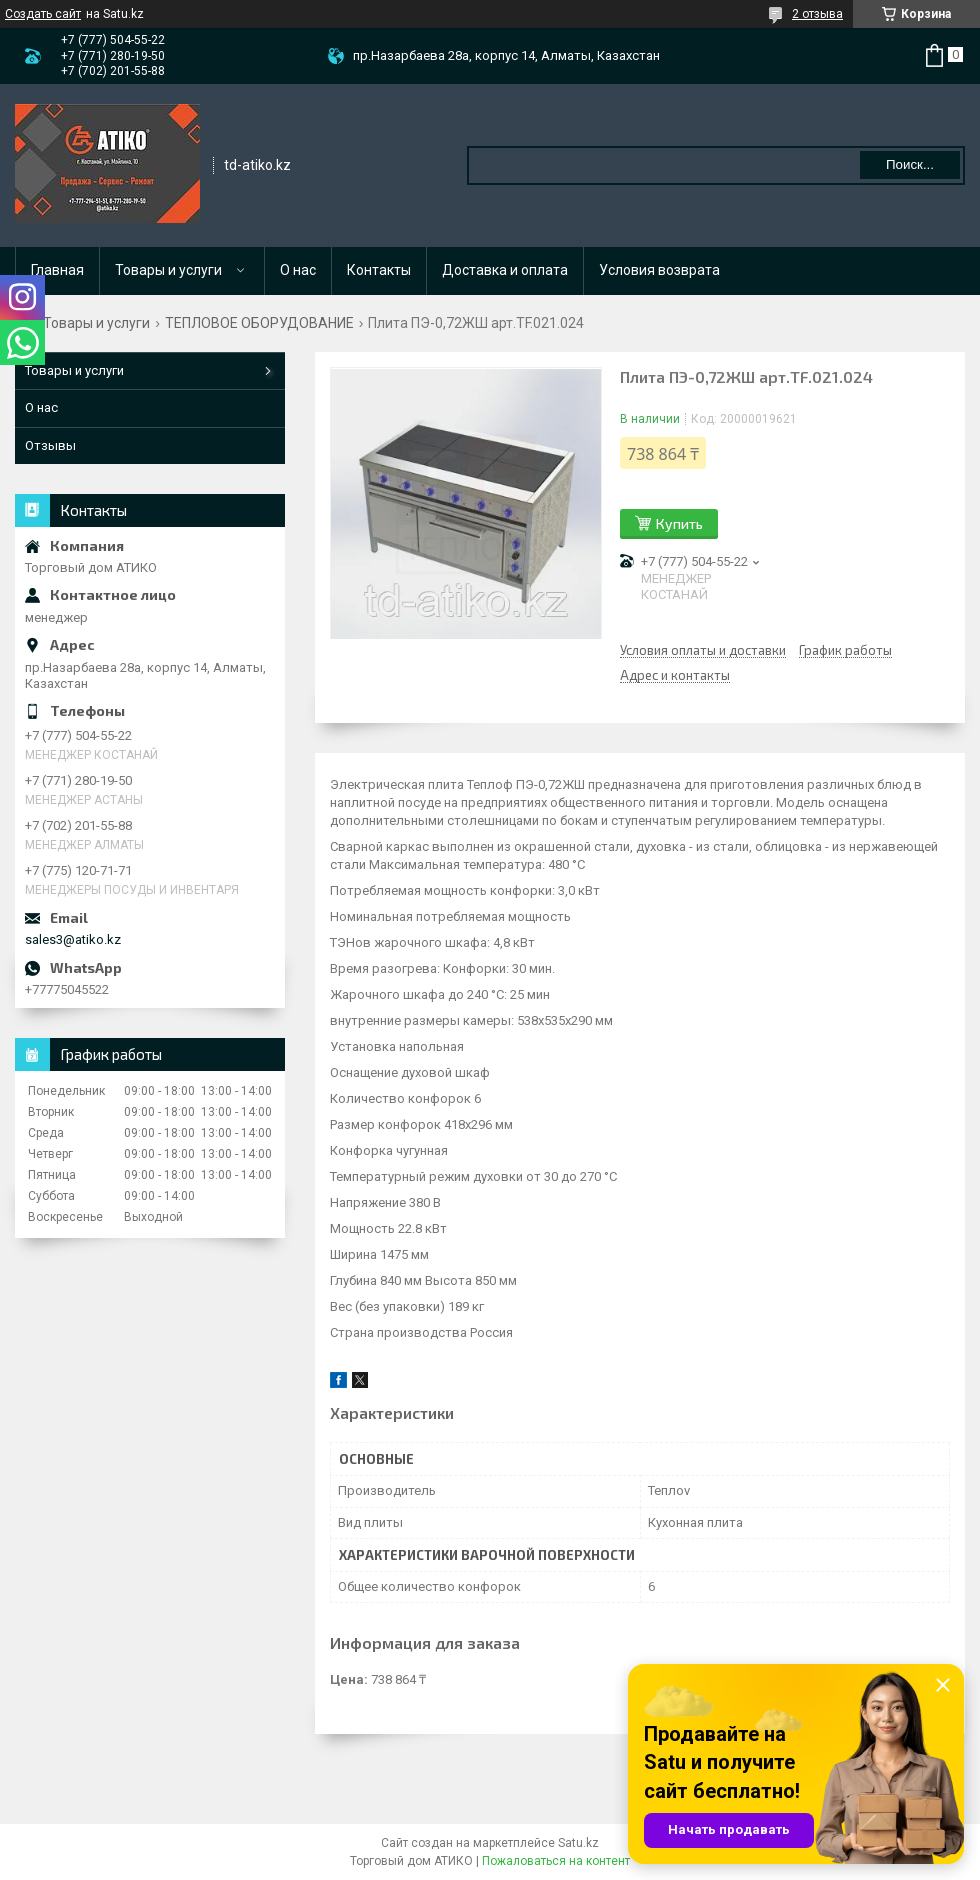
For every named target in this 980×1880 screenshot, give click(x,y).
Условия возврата (659, 270)
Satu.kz (578, 1843)
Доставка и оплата (505, 270)
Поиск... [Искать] (910, 164)
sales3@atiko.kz (73, 939)
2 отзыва (817, 14)
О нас (298, 270)
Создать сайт (43, 14)
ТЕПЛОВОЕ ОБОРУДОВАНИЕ (259, 323)
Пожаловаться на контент (556, 1861)
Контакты (379, 270)
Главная (57, 270)
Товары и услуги (168, 270)
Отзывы (50, 445)
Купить (679, 523)
